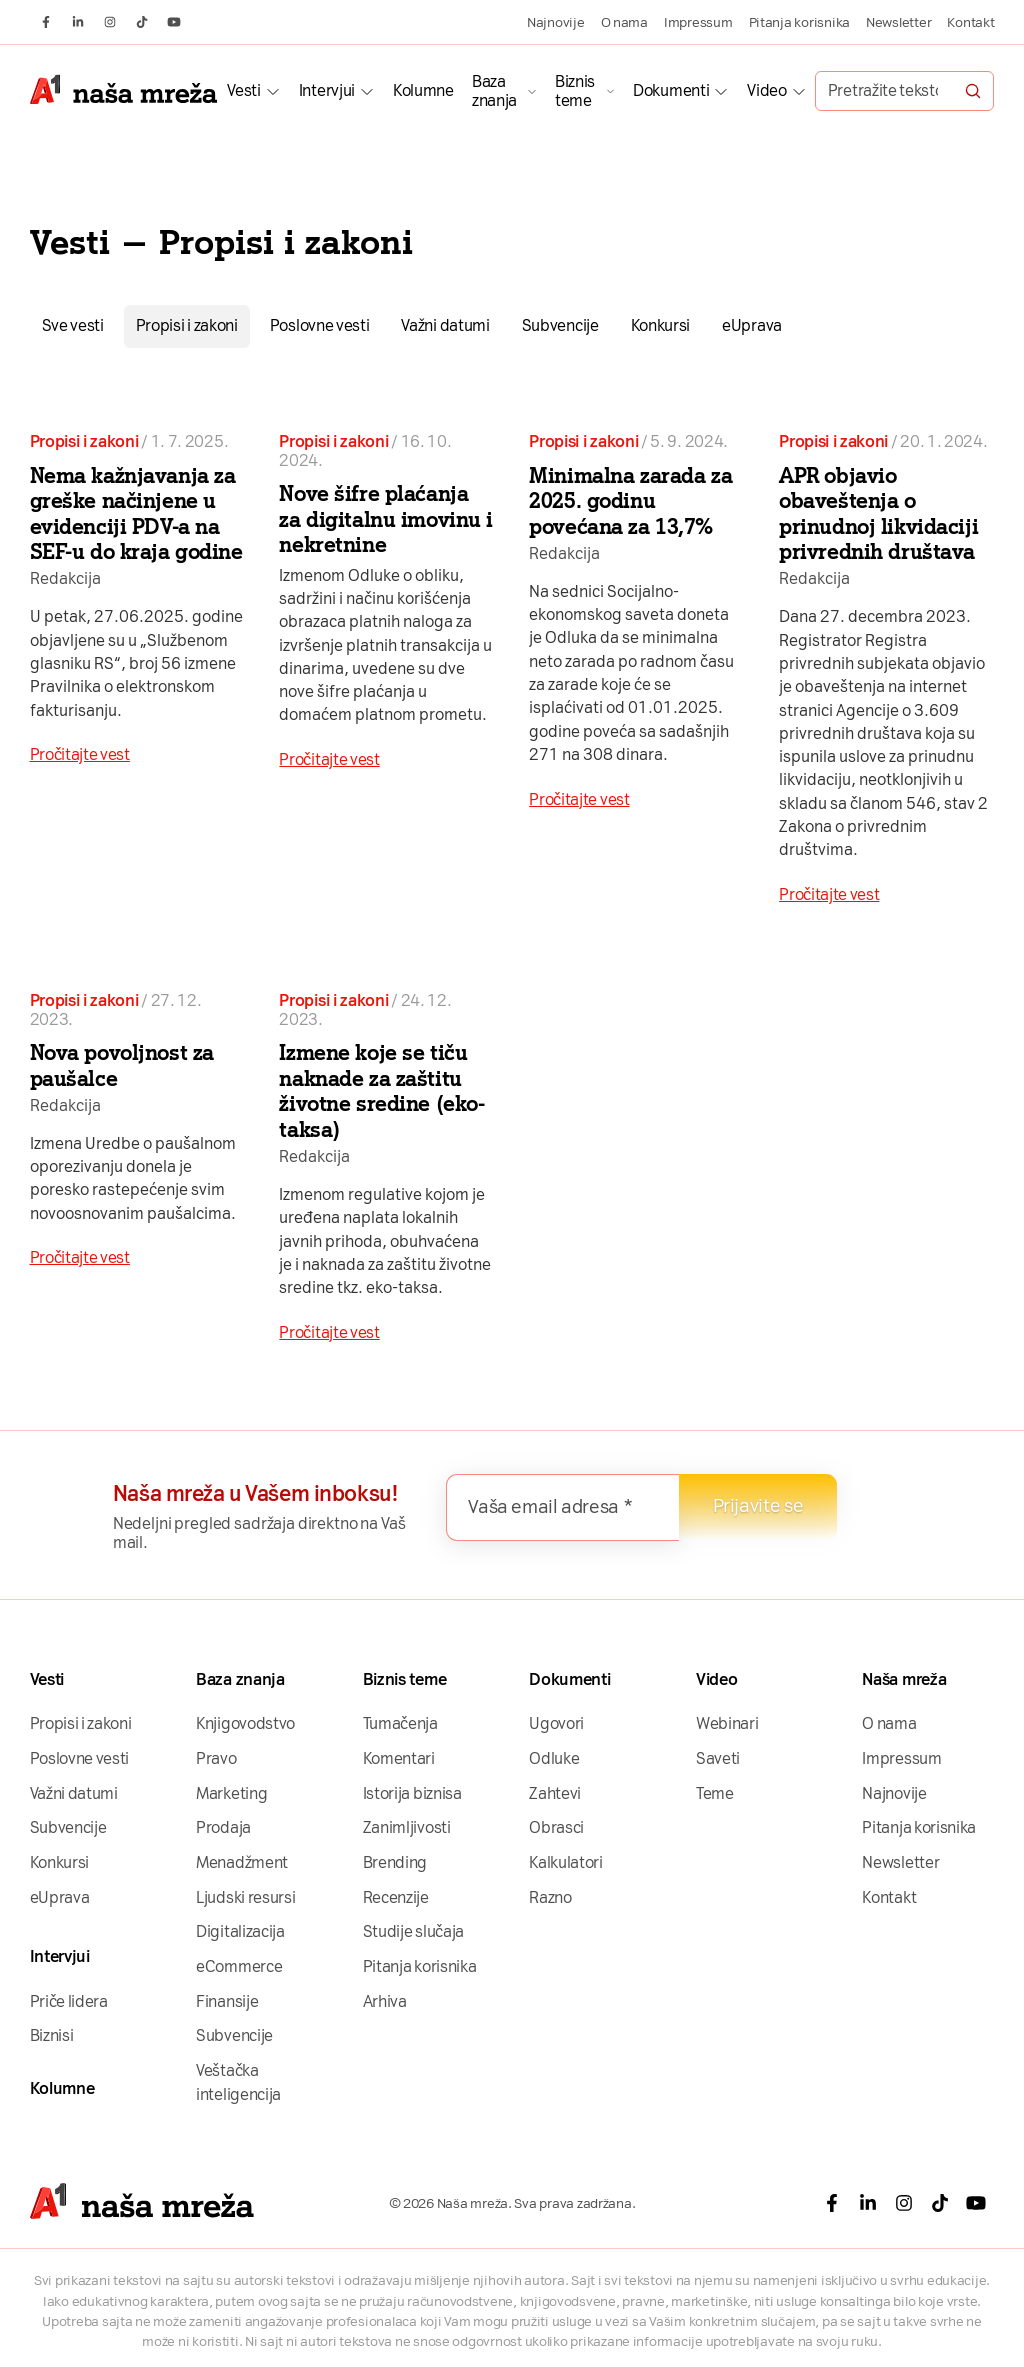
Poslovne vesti (320, 325)
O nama (624, 22)
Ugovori (556, 1723)
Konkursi (661, 325)
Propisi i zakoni (187, 325)
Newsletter (898, 22)
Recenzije (396, 1897)
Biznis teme (575, 91)
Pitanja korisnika (799, 22)
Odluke (554, 1758)
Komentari (399, 1758)
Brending (395, 1862)
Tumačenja (400, 1723)
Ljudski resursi (245, 1897)
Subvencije (560, 325)
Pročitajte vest (80, 754)
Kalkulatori (566, 1862)
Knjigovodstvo (245, 1723)
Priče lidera (69, 2001)
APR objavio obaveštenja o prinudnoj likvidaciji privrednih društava (878, 514)
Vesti (243, 90)
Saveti (718, 1758)
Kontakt (970, 22)
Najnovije (556, 22)
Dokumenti (671, 90)
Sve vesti (73, 325)
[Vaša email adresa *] (562, 1507)
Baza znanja (494, 91)
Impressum (698, 22)
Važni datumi (445, 325)
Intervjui (327, 90)
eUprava (752, 325)
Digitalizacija (240, 1931)
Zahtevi (555, 1793)
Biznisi (52, 2035)
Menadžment (242, 1862)
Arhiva (385, 2001)
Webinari (727, 1723)
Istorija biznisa (412, 1793)
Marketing (231, 1793)
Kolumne (423, 90)
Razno (550, 1897)
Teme (715, 1793)
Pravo (216, 1758)
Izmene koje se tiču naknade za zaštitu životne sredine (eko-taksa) (381, 1091)
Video (766, 90)
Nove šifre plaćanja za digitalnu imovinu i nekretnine (386, 519)
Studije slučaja (413, 1931)
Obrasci (556, 1827)
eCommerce (239, 1966)
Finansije (227, 2001)
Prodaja (223, 1827)
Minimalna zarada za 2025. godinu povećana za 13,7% (630, 501)
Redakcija (65, 578)
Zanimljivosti (407, 1827)
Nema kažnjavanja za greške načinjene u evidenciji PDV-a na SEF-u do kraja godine (136, 514)
